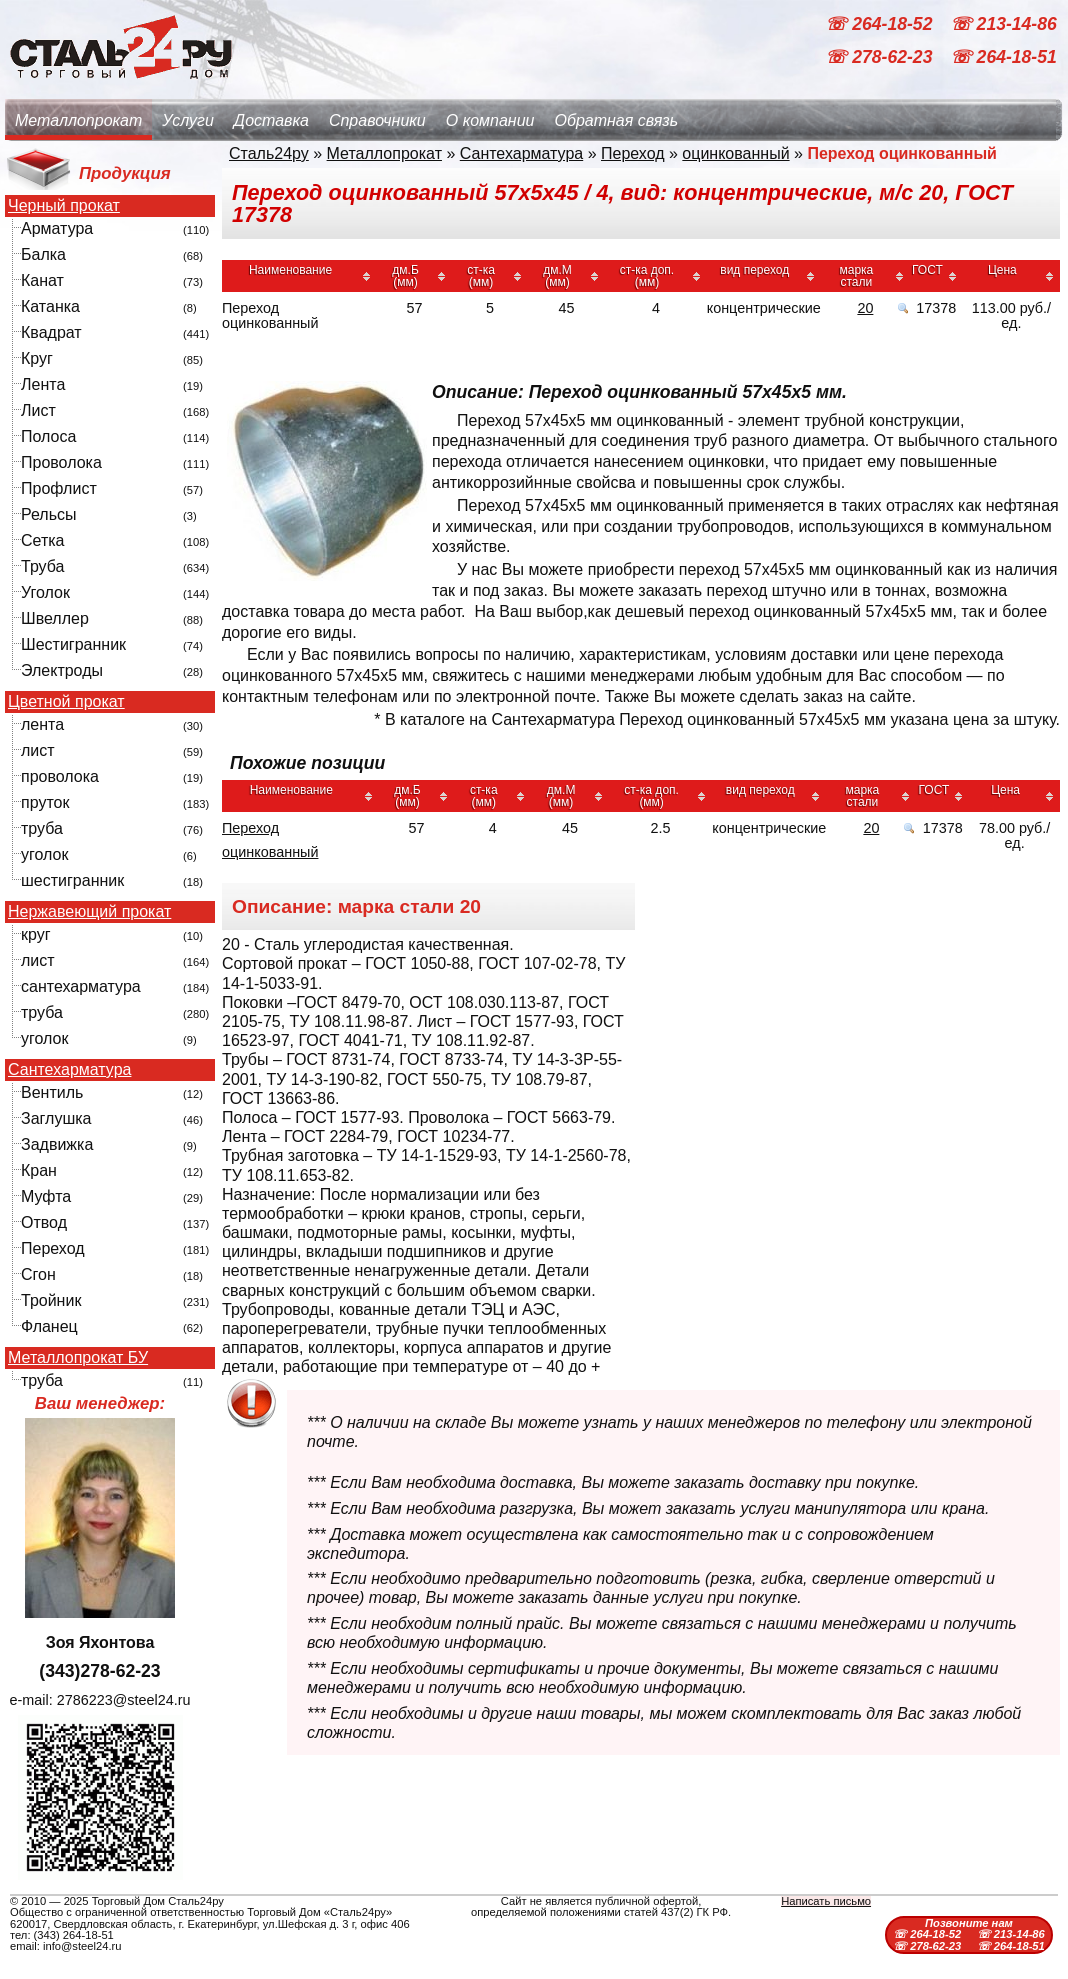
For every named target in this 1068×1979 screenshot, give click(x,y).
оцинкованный (735, 153)
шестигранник (72, 880)
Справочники (377, 120)
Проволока (61, 462)
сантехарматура (81, 986)
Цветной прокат (66, 702)
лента (42, 724)
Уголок (45, 592)
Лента (43, 384)
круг (36, 934)
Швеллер (55, 618)
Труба (42, 566)
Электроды (62, 670)
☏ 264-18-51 (1003, 58)
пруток (45, 802)
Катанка (50, 306)
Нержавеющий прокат (89, 912)
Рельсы (49, 514)
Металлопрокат (78, 120)
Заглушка (56, 1118)
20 (865, 308)
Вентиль (52, 1092)
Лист (38, 410)
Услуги (188, 120)
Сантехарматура (69, 1070)
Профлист (59, 488)
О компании (490, 120)
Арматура (57, 228)
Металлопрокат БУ (78, 1358)
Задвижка (57, 1144)
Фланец (49, 1326)
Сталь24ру (269, 153)
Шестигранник (73, 644)
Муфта (46, 1196)
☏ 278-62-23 (881, 58)
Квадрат (51, 332)
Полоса (48, 436)
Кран (39, 1170)
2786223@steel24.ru (124, 1700)
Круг (37, 358)
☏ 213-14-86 (1003, 24)
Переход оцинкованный (270, 840)
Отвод (44, 1222)
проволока (60, 776)
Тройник (51, 1300)
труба (42, 828)
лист (38, 750)
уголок (44, 854)
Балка (43, 254)
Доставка (271, 120)
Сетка (43, 540)
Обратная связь (616, 120)
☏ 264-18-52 (881, 24)
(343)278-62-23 (99, 1671)
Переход (53, 1248)
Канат (42, 280)
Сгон (38, 1274)
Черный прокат (64, 206)
